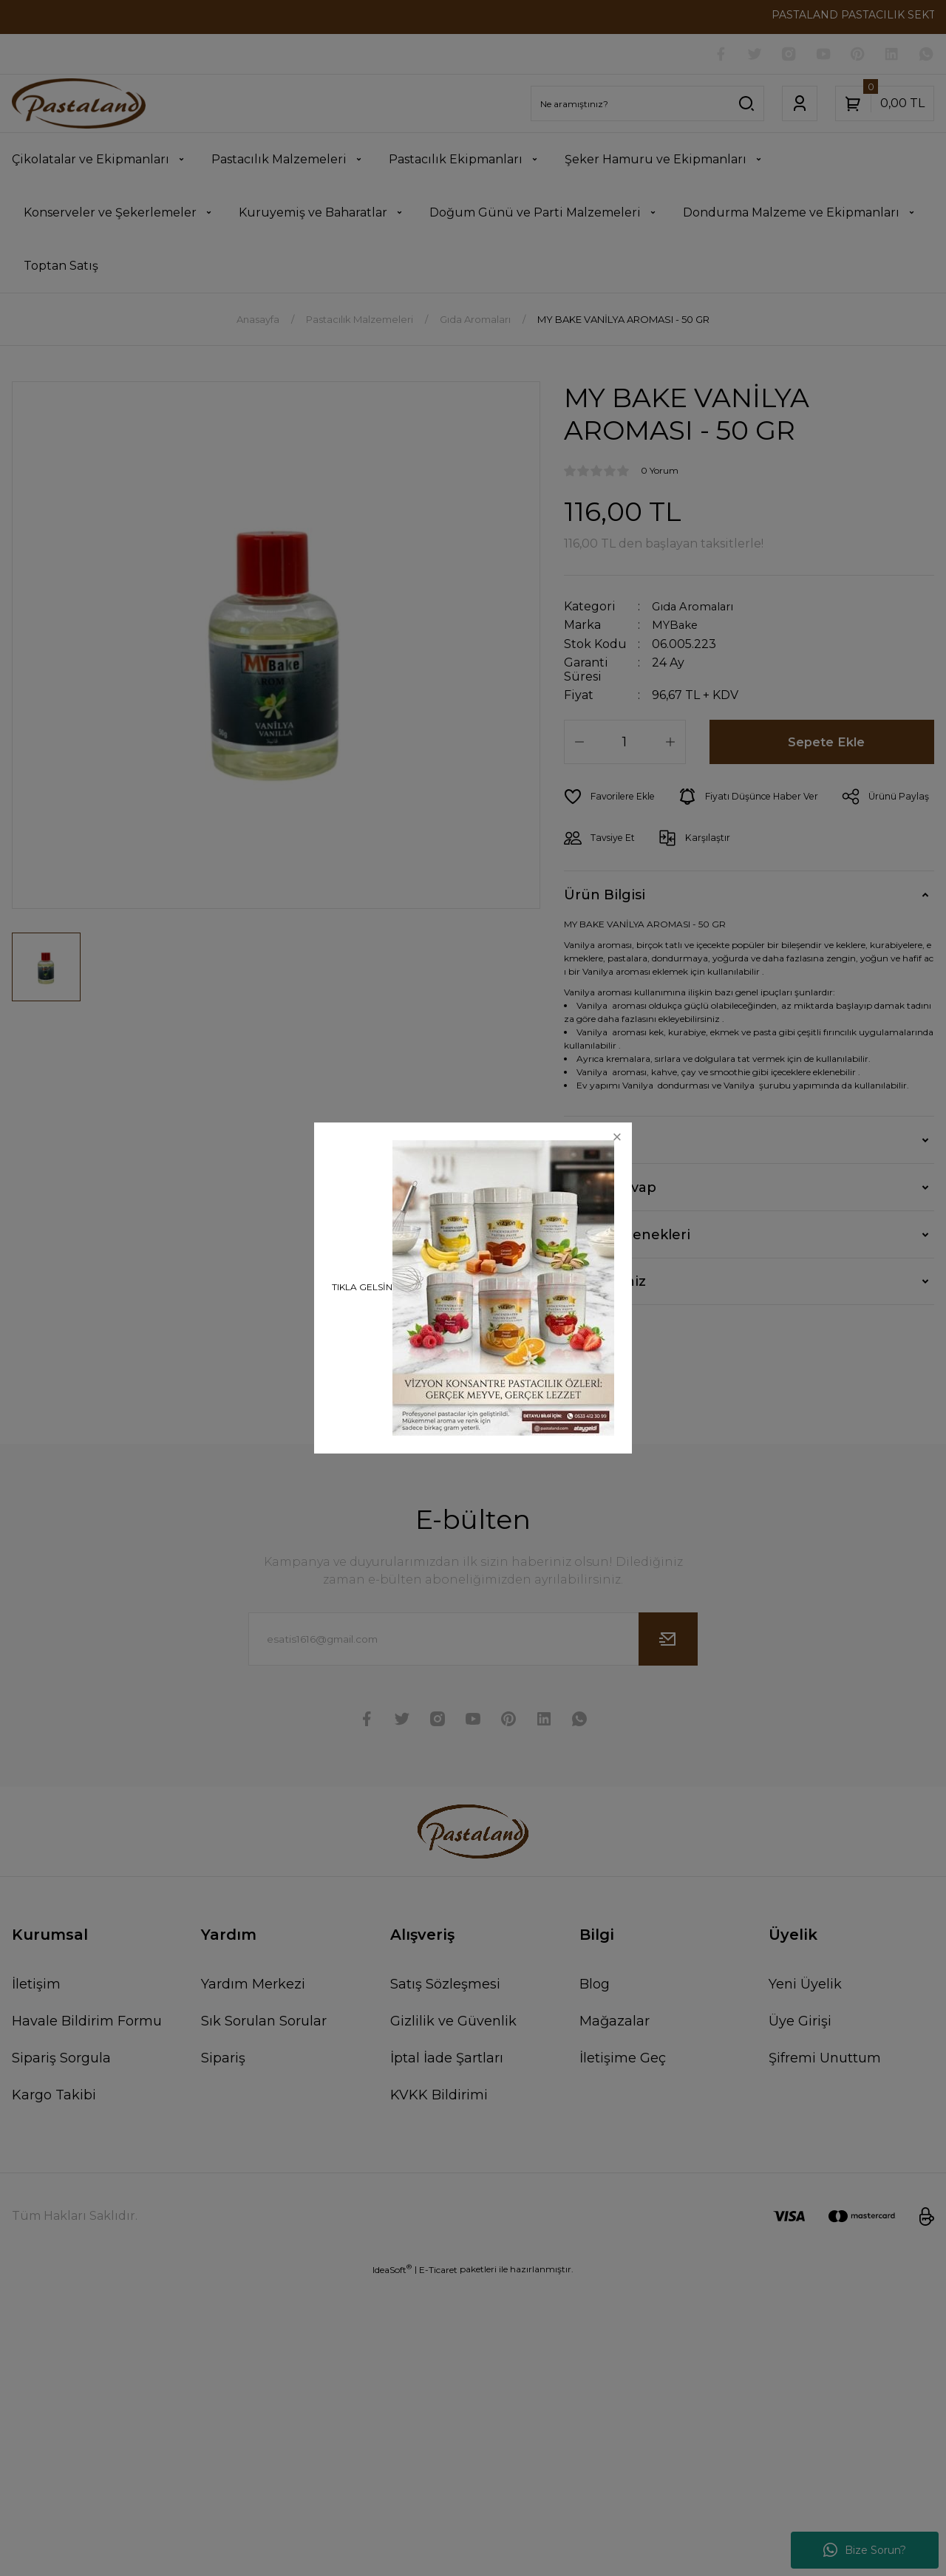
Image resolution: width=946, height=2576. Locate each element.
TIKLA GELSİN (362, 1286)
